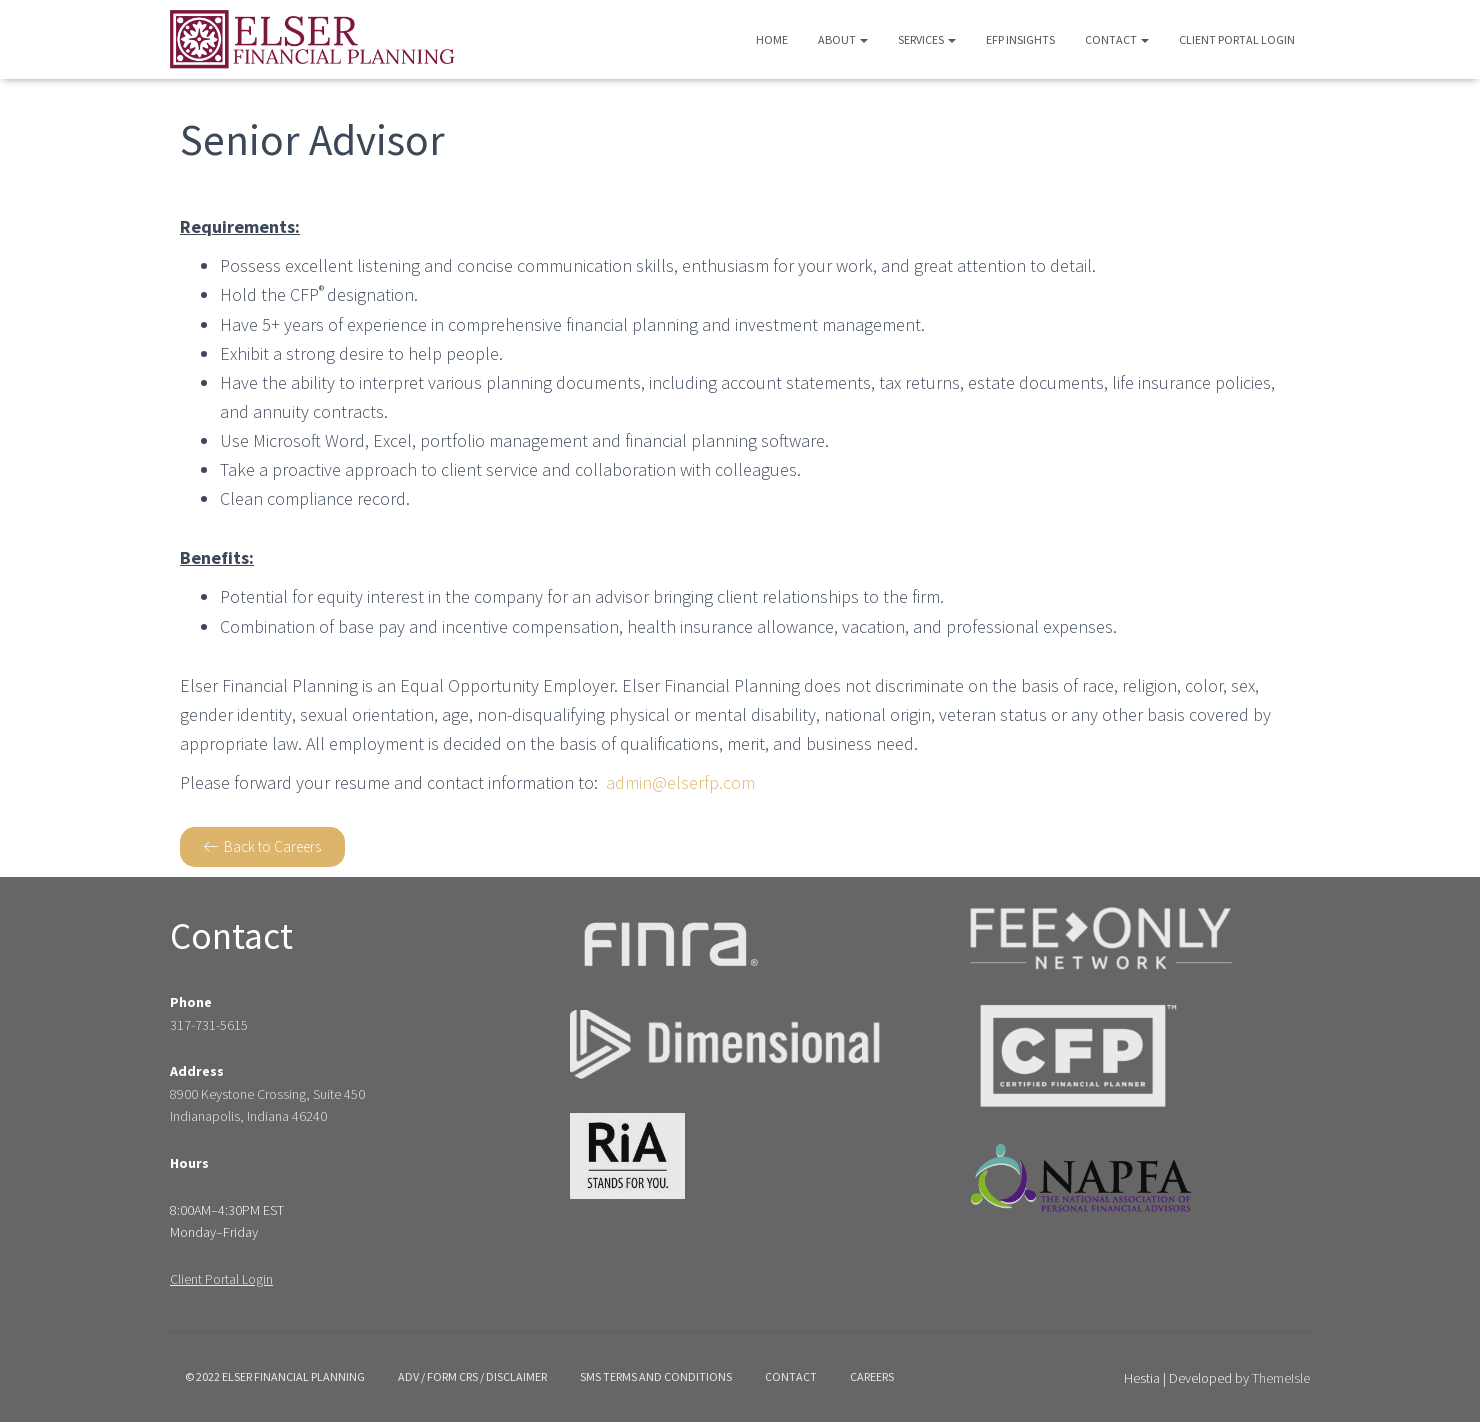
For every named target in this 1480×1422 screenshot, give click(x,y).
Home (772, 39)
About (843, 39)
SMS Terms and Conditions (656, 1376)
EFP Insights (1020, 39)
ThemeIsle (1281, 1378)
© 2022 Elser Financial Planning (275, 1376)
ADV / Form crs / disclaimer (472, 1376)
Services (927, 39)
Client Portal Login (1237, 39)
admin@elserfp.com (680, 782)
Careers (872, 1376)
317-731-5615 (209, 1025)
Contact (1117, 39)
